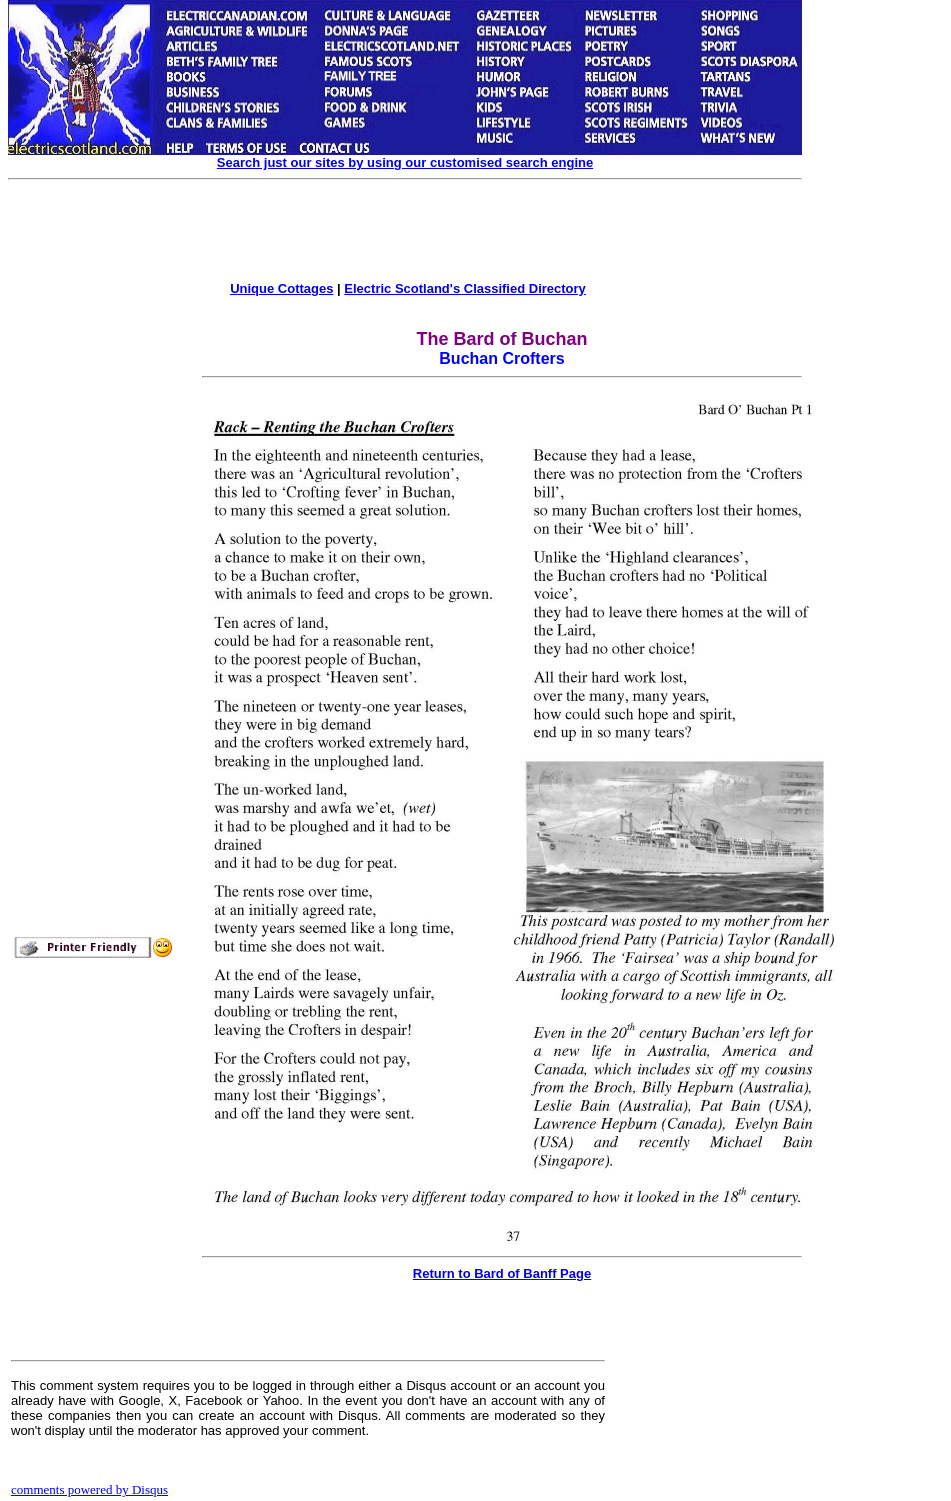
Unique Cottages (281, 288)
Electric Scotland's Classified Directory (465, 288)
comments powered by (89, 1489)
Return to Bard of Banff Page (502, 1273)
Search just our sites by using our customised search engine (405, 162)
